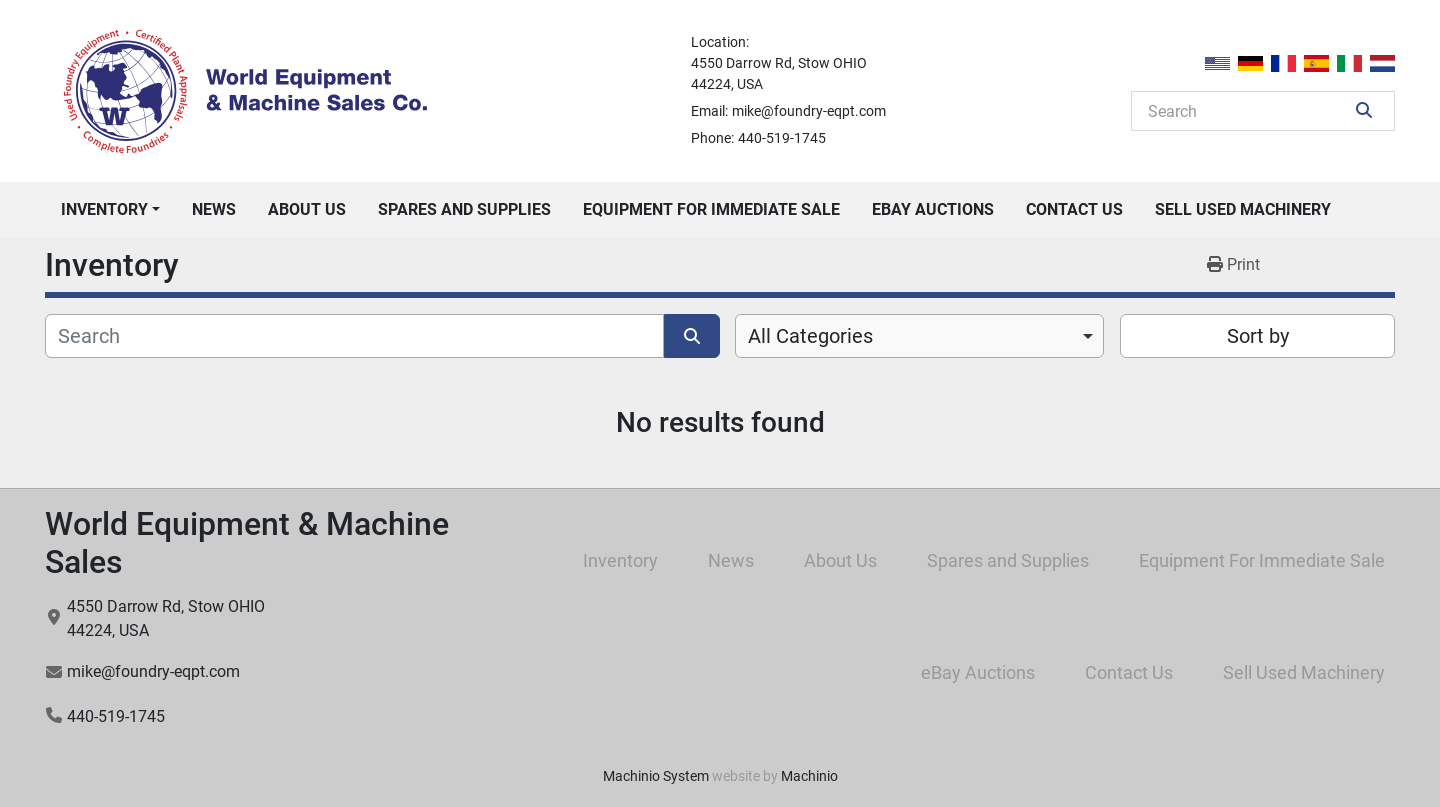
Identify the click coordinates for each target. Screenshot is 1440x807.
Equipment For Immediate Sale (711, 209)
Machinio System (656, 776)
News (214, 209)
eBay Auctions (933, 209)
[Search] (1249, 111)
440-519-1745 (782, 138)
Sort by (1258, 336)
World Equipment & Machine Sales (247, 543)
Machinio (809, 776)
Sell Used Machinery (1243, 209)
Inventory (104, 209)
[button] (110, 210)
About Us (307, 209)
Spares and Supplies (464, 209)
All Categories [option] (810, 336)
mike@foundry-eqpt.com (809, 111)
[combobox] (919, 336)
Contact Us (1074, 209)
